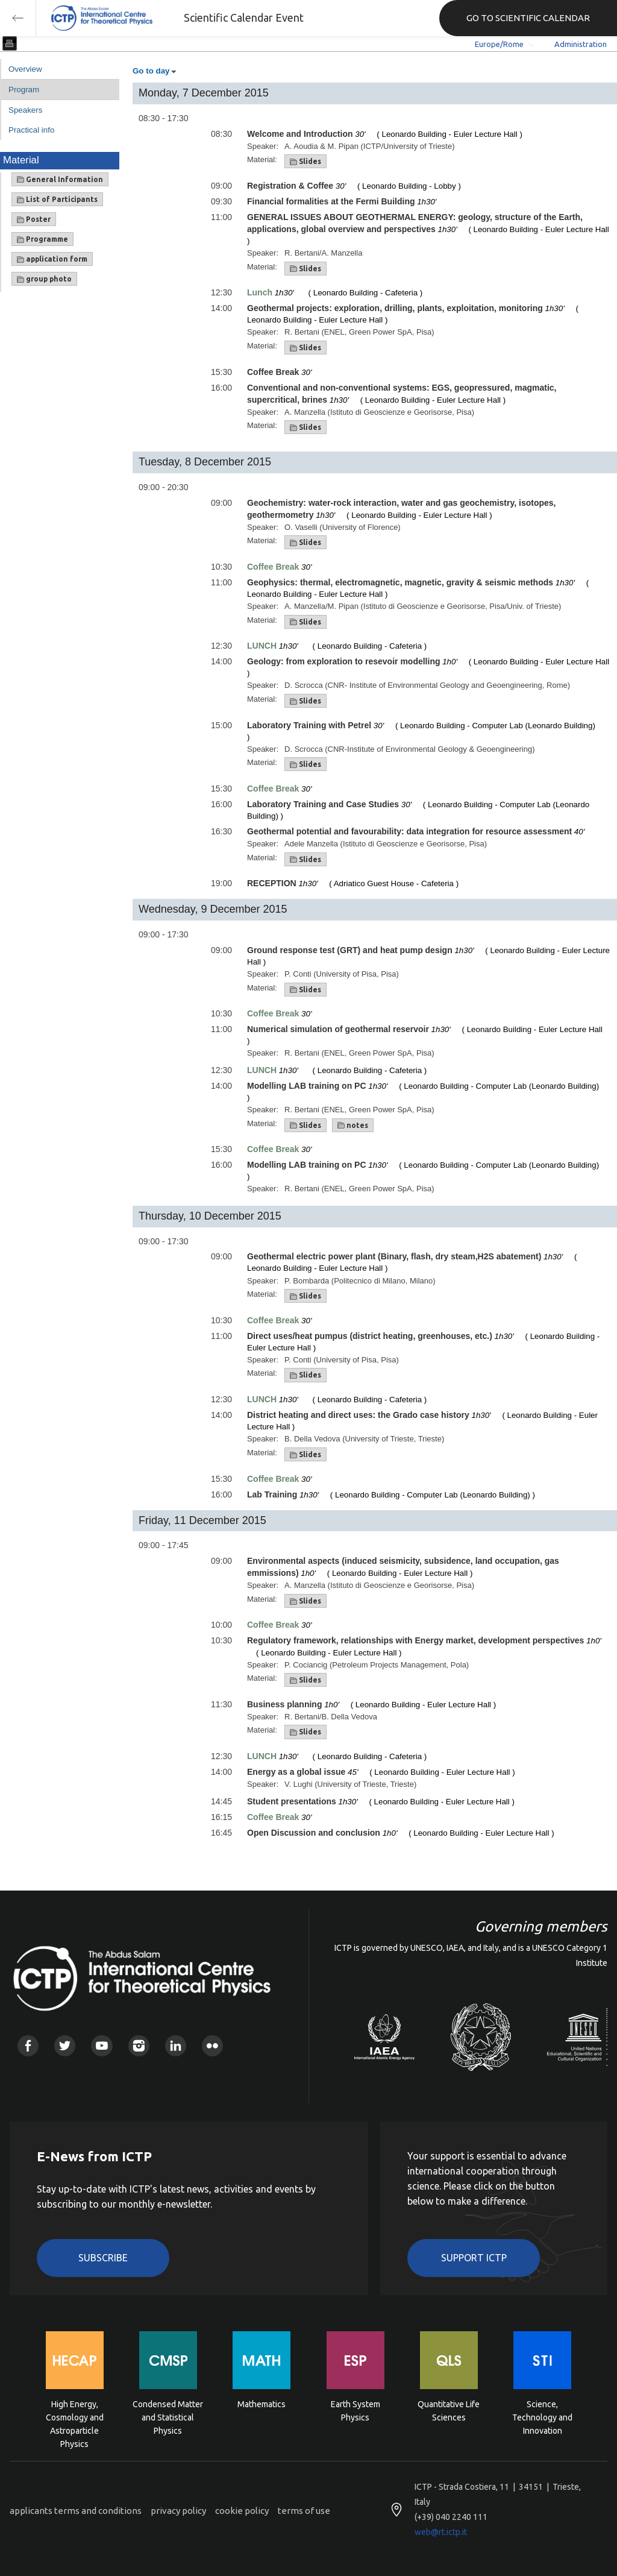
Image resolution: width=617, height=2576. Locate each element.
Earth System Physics (355, 2410)
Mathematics (261, 2404)
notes (352, 1125)
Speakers (25, 110)
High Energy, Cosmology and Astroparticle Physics (75, 2416)
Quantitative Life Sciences (449, 2410)
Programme (42, 239)
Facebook (28, 2045)
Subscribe (103, 2257)
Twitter (64, 2045)
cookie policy (242, 2510)
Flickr (212, 2045)
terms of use (304, 2510)
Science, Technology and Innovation (542, 2416)
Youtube (101, 2045)
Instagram (138, 2045)
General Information (60, 179)
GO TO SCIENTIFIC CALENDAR (528, 18)
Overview (25, 69)
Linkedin (175, 2045)
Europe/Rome (499, 44)
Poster (34, 219)
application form (52, 259)
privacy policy (178, 2510)
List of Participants (57, 199)
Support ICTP (474, 2257)
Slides (305, 161)
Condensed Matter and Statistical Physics (168, 2416)
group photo (44, 279)
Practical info (31, 129)
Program (23, 89)
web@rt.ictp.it (441, 2532)
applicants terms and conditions (76, 2510)
